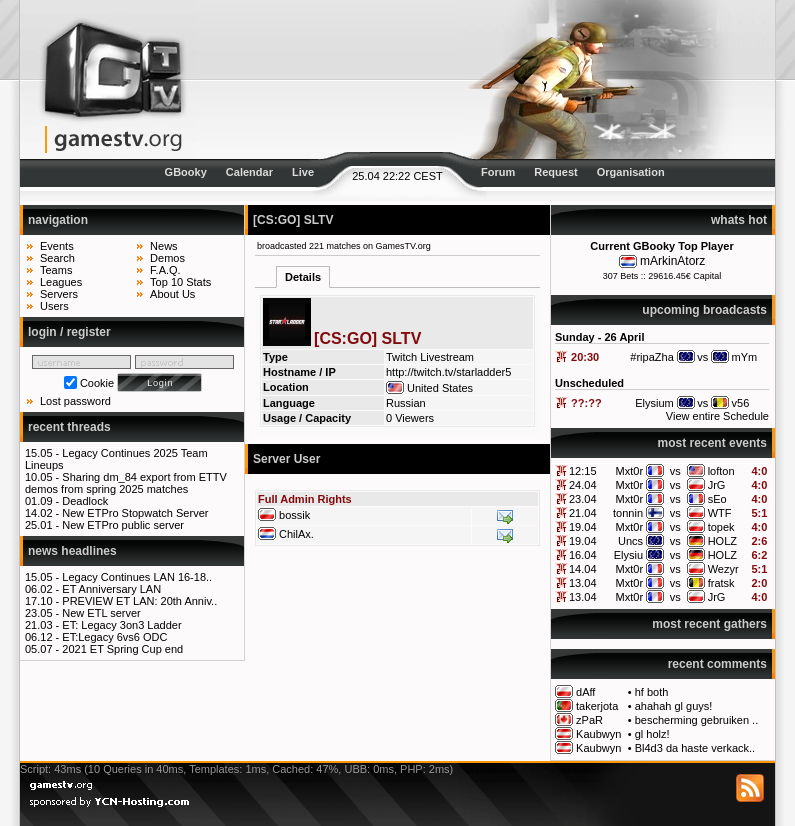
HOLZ (722, 541)
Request (555, 172)
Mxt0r (630, 471)
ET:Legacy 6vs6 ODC (114, 637)
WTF (720, 513)
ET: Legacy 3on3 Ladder (121, 625)
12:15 (583, 471)
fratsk (721, 583)
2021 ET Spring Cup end (122, 649)
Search (57, 258)
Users (54, 306)
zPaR (589, 720)
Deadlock (85, 501)
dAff (585, 692)
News (164, 246)
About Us (172, 294)
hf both (652, 692)
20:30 (585, 357)
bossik (294, 515)
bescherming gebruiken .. (697, 720)
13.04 (583, 583)
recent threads (69, 427)
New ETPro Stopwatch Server (135, 513)
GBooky (186, 172)
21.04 (583, 513)
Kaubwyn (598, 734)
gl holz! (652, 734)
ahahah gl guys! (674, 706)
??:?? (586, 403)
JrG (717, 485)
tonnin (628, 513)
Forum (498, 172)
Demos (167, 258)
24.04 (583, 485)
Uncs (630, 541)
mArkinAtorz (672, 261)
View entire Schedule (717, 416)
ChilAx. (296, 534)
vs (675, 471)
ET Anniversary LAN (111, 589)
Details (303, 277)
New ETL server (101, 613)
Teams (56, 270)
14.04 (583, 569)
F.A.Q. (165, 270)
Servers (59, 294)
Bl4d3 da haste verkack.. (695, 748)
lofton (721, 471)
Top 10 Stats (180, 282)
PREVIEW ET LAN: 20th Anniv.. (139, 601)
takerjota (597, 706)
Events (57, 246)
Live (303, 172)
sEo (717, 499)
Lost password (75, 401)
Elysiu (628, 555)
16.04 (583, 555)
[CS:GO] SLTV (293, 220)
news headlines (72, 551)
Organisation (631, 172)
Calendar (249, 172)
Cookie (97, 383)
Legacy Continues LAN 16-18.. (137, 577)
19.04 (583, 527)
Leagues (61, 282)
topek (721, 527)
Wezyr (723, 569)
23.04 (583, 499)
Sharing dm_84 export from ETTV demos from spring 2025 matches (126, 483)
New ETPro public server (123, 525)
